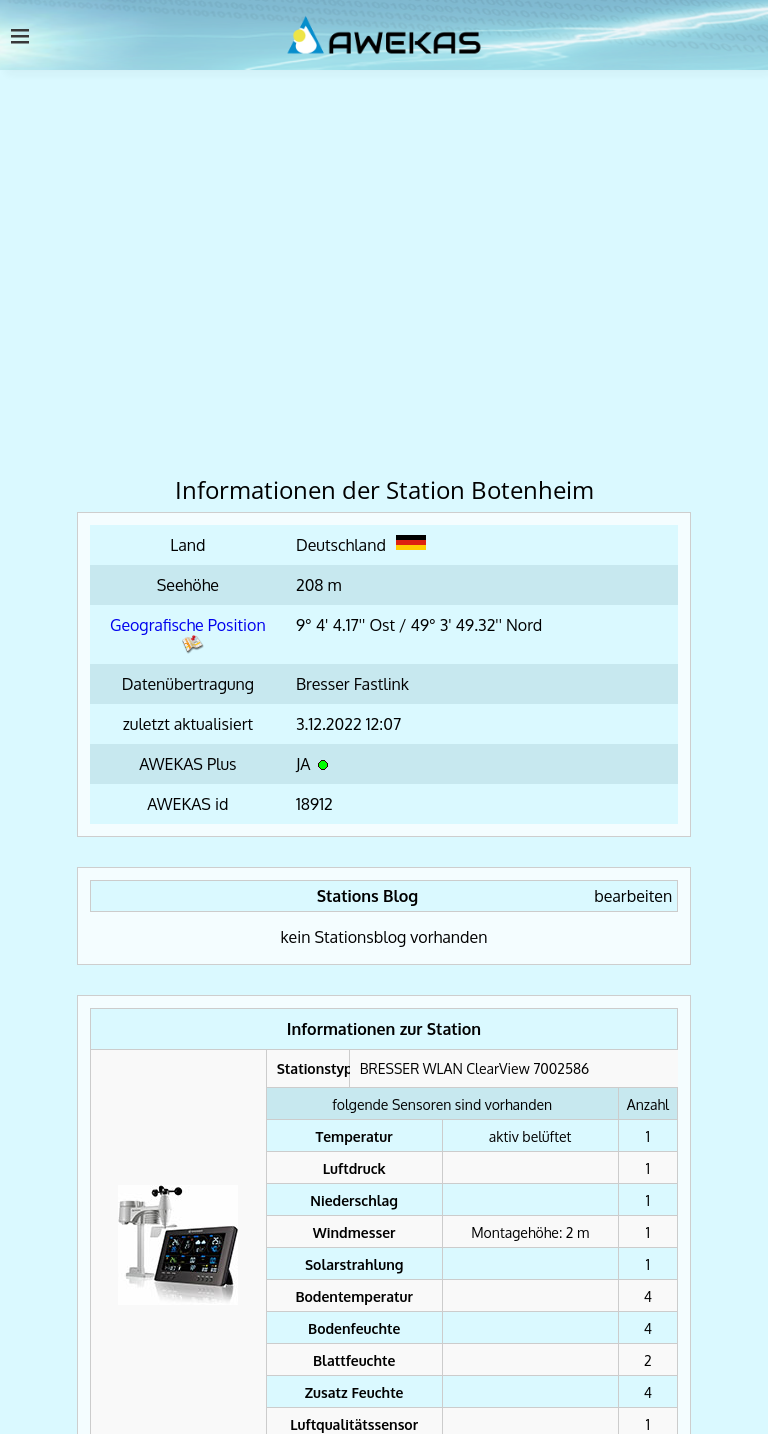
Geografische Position (188, 634)
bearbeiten (633, 896)
